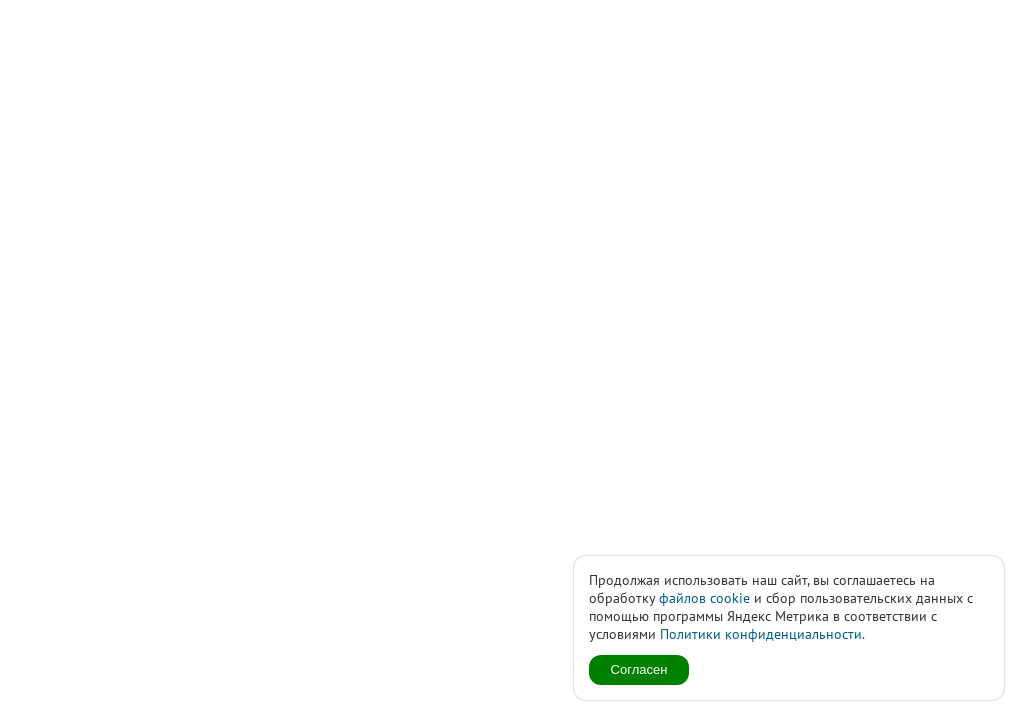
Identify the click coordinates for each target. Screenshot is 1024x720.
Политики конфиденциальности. (762, 634)
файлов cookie (704, 598)
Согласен (639, 669)
